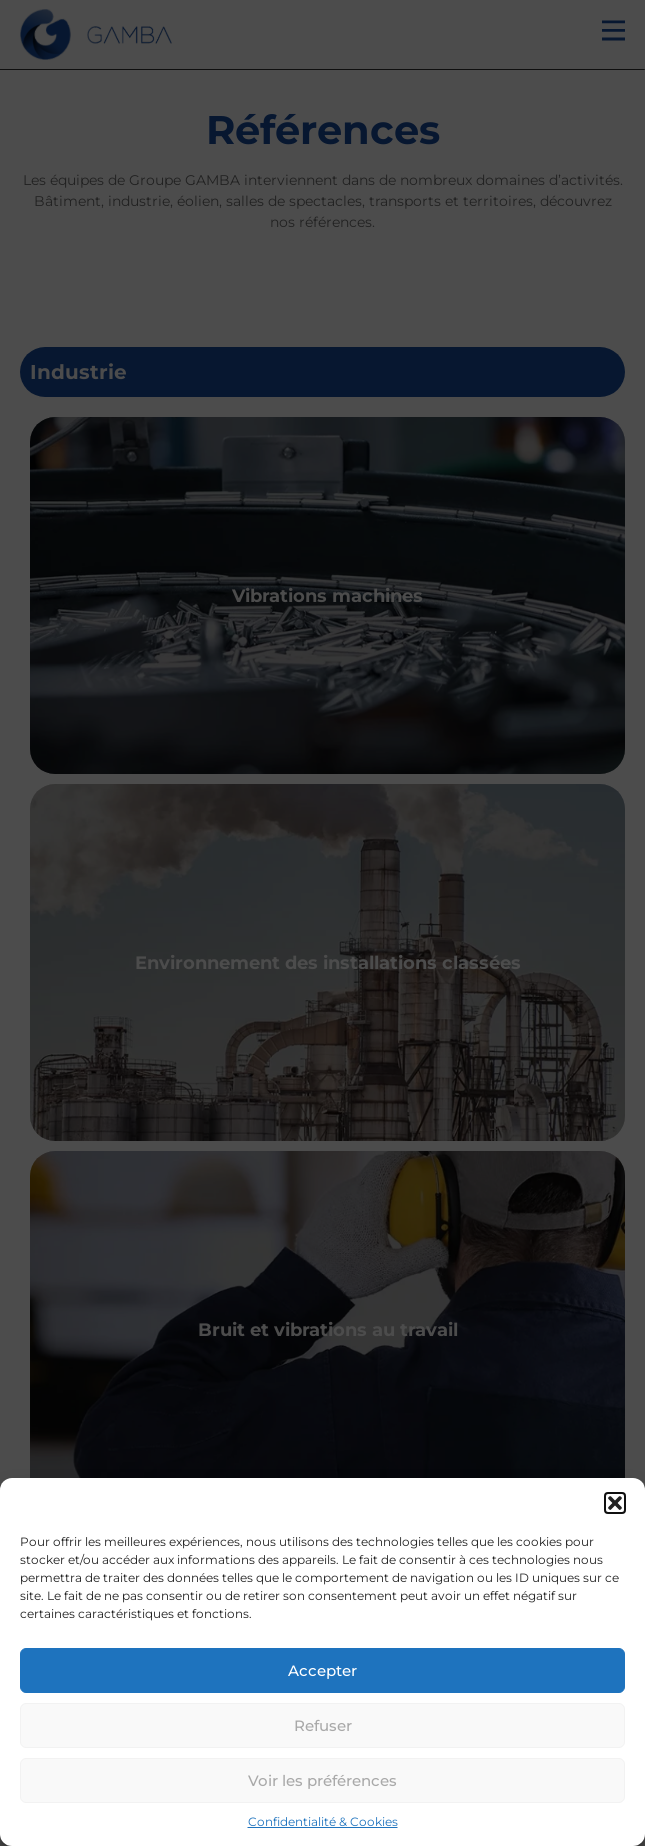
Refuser (323, 1725)
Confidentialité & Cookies (323, 1821)
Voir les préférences (322, 1780)
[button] (615, 1503)
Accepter (322, 1670)
